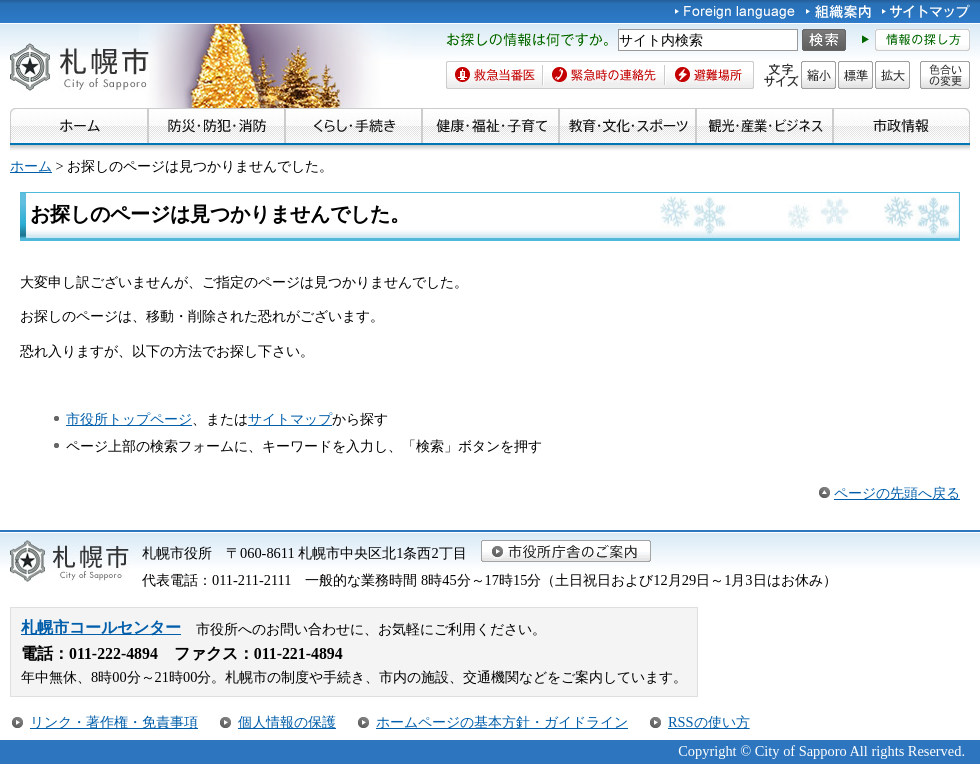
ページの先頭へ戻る (897, 493)
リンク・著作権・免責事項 (114, 722)
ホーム (31, 166)
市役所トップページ (129, 419)
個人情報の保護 (287, 722)
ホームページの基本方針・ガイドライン (502, 722)
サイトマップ (290, 419)
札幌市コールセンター (101, 627)
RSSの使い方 (709, 722)
